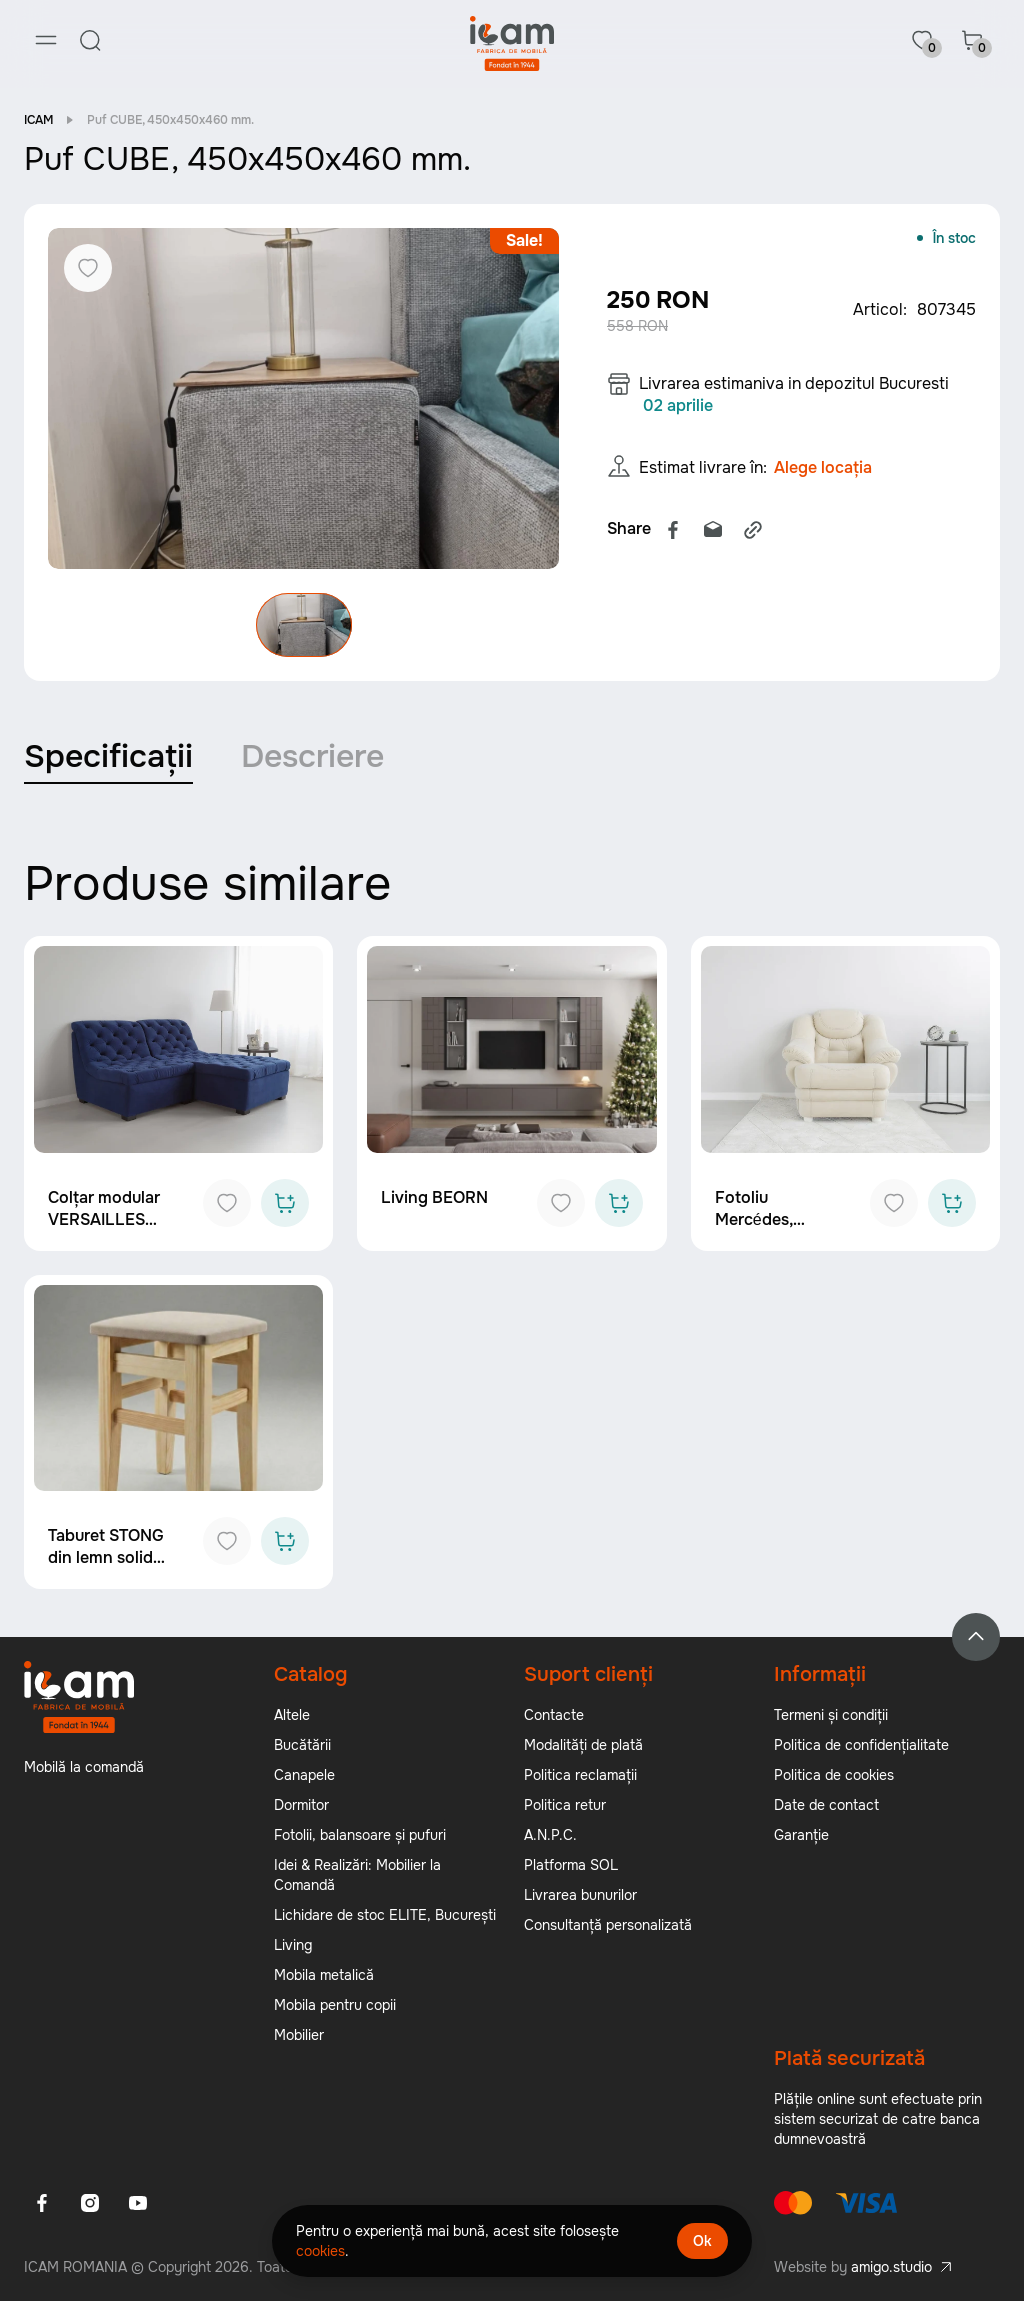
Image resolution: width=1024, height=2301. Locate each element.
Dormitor (301, 1805)
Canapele (304, 1775)
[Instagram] (90, 2203)
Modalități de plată (583, 1745)
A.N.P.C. (550, 1835)
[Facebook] (42, 2203)
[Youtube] (138, 2203)
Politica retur (565, 1805)
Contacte (554, 1715)
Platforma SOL (571, 1865)
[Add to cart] (285, 1203)
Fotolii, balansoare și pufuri (360, 1835)
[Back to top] (976, 1637)
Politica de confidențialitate (861, 1745)
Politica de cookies (834, 1775)
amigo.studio (891, 2267)
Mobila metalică (324, 1975)
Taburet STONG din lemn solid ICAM (106, 1557)
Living (293, 1945)
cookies (320, 2251)
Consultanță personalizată (608, 1925)
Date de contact (826, 1805)
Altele (292, 1715)
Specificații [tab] (108, 756)
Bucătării (302, 1745)
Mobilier (299, 2035)
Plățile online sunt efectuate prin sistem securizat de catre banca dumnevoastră (878, 2119)
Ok (702, 2241)
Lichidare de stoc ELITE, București (385, 1915)
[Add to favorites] (227, 1203)
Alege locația (823, 467)
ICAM (38, 120)
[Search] (90, 40)
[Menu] (46, 40)
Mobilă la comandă (84, 1767)
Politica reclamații (580, 1775)
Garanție (801, 1835)
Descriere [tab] (312, 756)
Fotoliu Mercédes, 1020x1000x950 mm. (776, 1230)
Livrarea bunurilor (580, 1895)
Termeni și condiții (831, 1715)
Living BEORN (434, 1197)
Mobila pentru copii (335, 2005)
